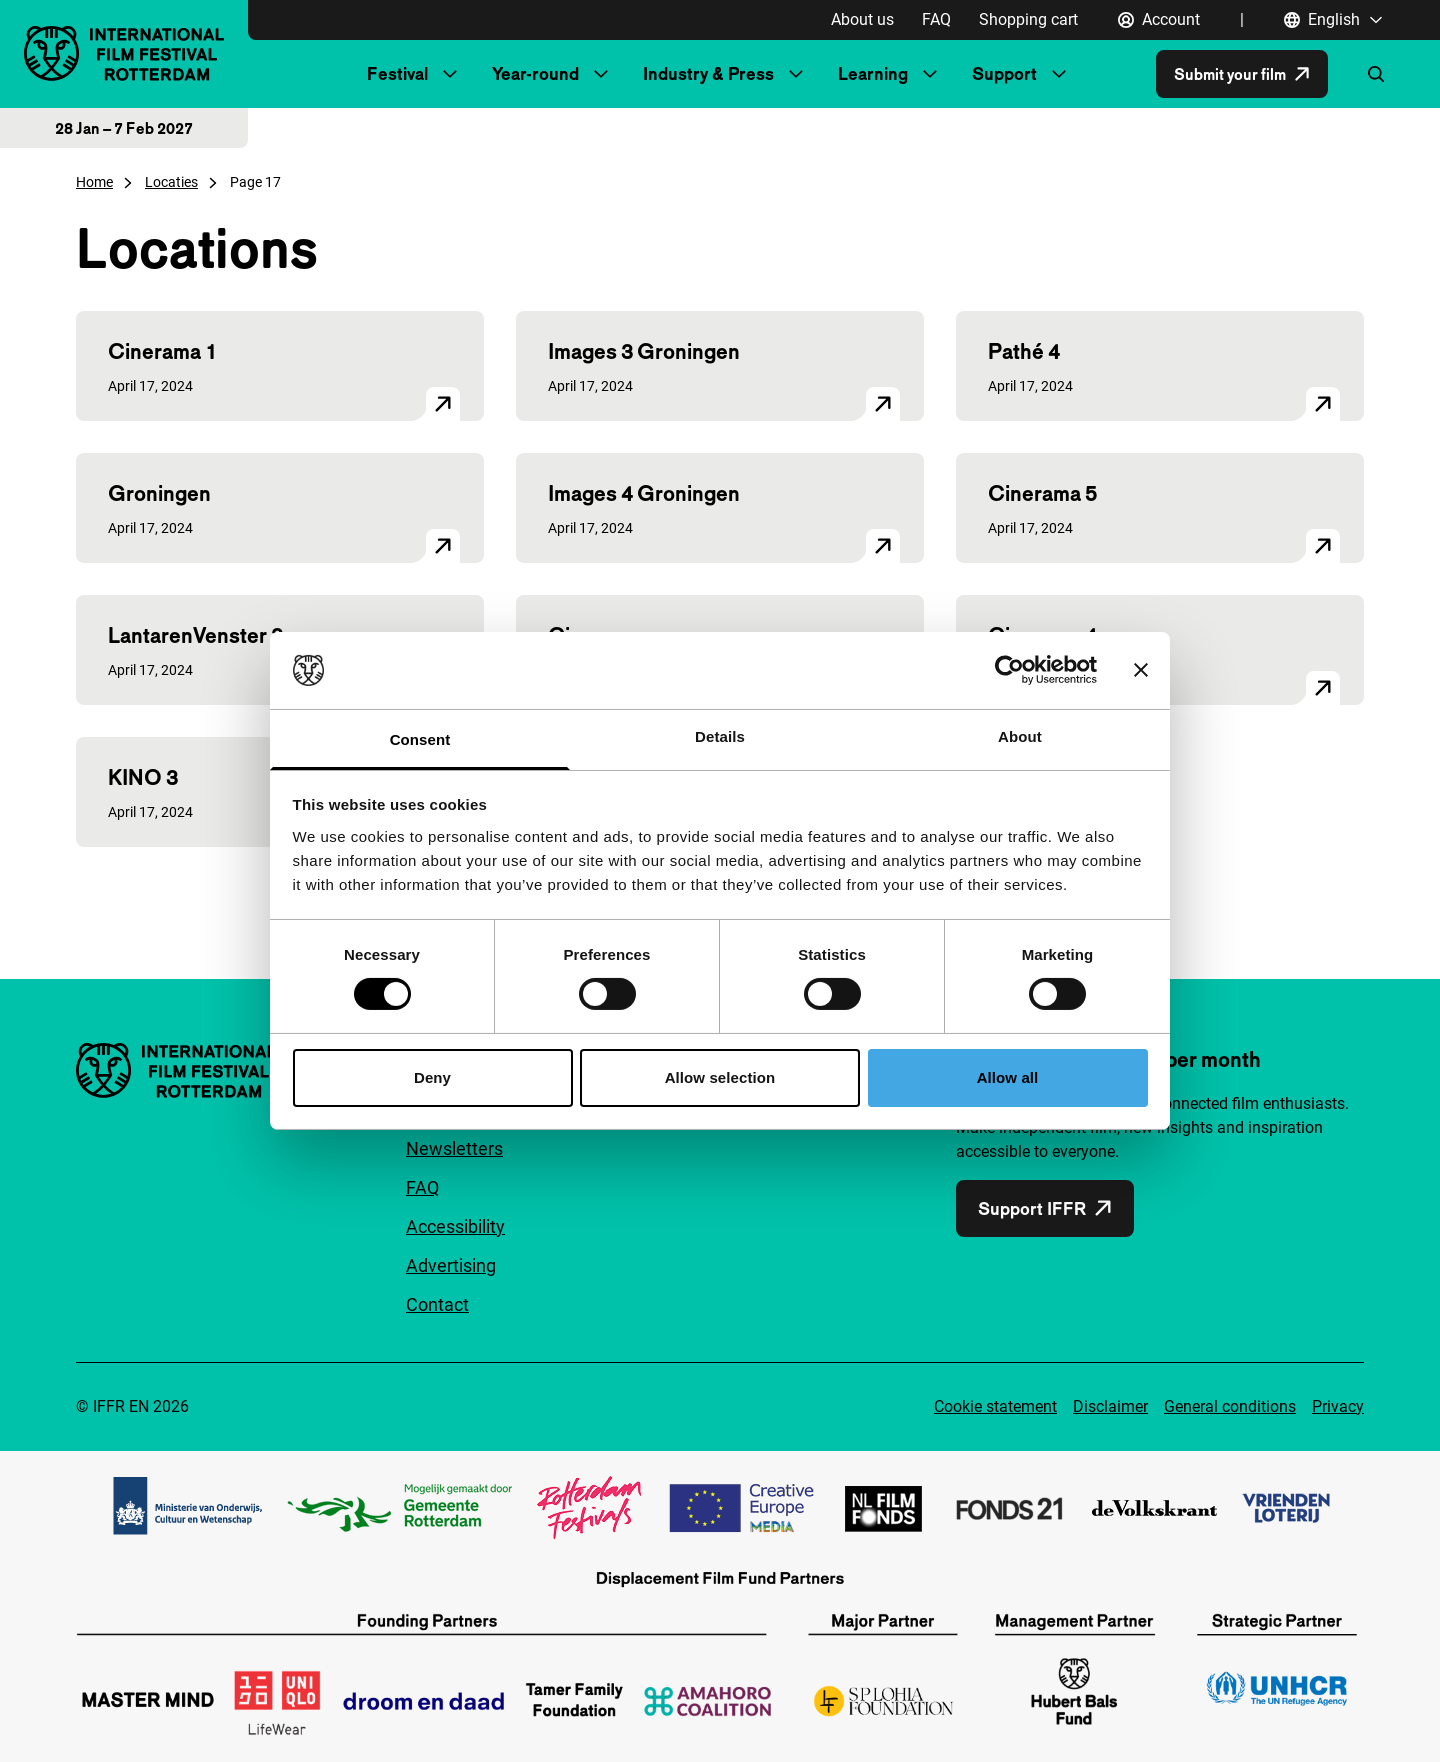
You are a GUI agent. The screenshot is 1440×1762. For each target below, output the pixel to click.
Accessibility (455, 1226)
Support (1004, 73)
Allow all (1008, 1077)
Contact (437, 1304)
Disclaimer (1110, 1406)
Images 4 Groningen (644, 493)
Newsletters (454, 1148)
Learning (873, 73)
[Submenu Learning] (930, 74)
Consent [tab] (420, 739)
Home (94, 182)
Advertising (451, 1265)
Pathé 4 (1024, 351)
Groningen (159, 493)
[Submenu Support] (1059, 74)
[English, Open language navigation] (1334, 20)
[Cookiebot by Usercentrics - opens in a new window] (1009, 670)
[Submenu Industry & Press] (796, 74)
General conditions (1230, 1406)
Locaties (171, 182)
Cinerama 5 (1042, 493)
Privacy (1338, 1406)
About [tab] (1020, 736)
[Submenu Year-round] (601, 74)
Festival (397, 73)
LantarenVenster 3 (195, 635)
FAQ (936, 19)
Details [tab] (720, 736)
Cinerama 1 (162, 351)
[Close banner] (1141, 670)
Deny (432, 1077)
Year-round (535, 73)
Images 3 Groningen (644, 351)
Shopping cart (1028, 19)
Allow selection (720, 1077)
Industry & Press (708, 73)
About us (862, 19)
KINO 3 (143, 777)
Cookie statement (995, 1406)
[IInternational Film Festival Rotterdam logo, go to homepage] (124, 53)
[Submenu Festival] (450, 74)
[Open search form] (1376, 74)
